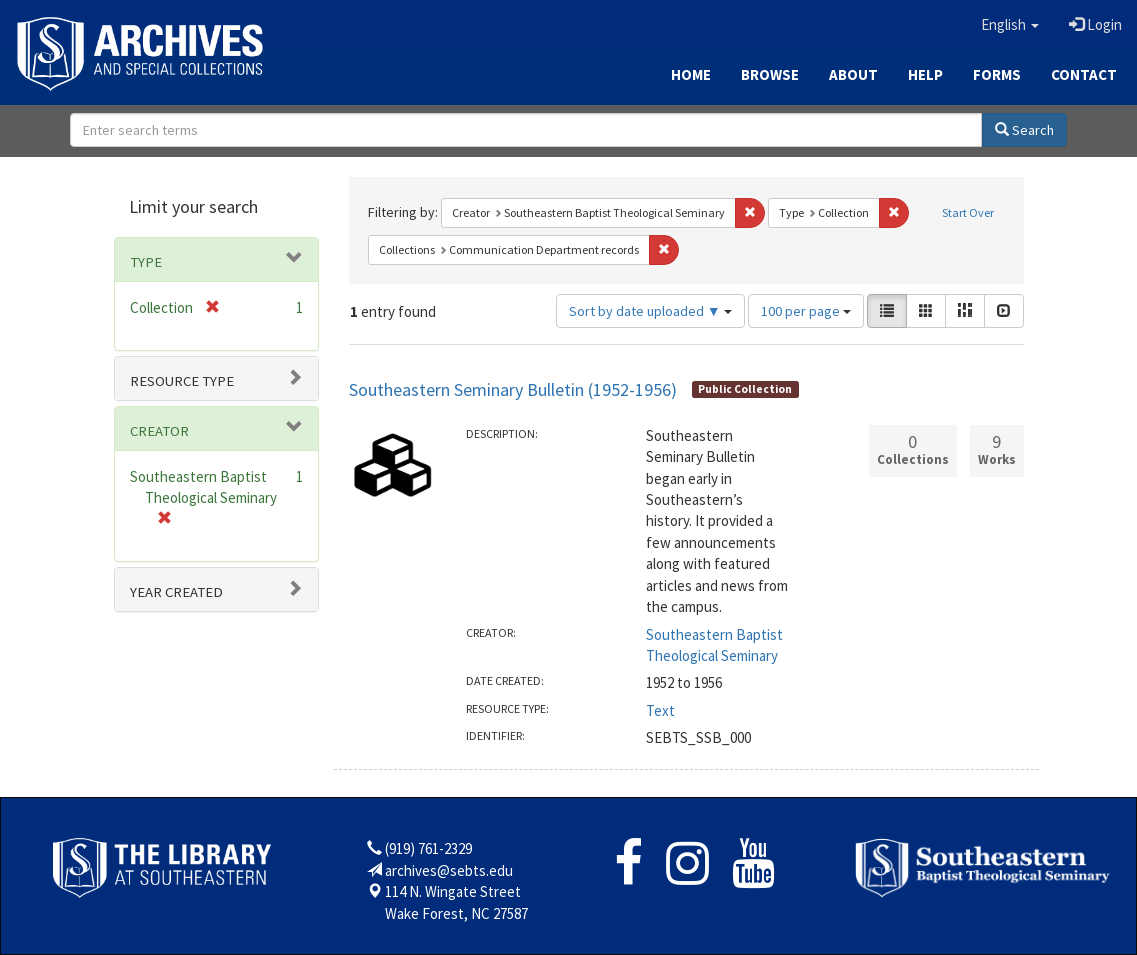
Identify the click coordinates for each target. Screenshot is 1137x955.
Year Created (176, 592)
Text (660, 710)
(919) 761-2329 (428, 848)
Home (691, 74)
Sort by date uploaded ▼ (650, 311)
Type (146, 262)
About (853, 74)
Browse (770, 74)
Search (1024, 130)
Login (1095, 24)
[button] (1010, 25)
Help (925, 74)
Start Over (968, 212)
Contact (1084, 74)
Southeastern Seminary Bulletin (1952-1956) (513, 389)
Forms (997, 74)
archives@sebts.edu (449, 870)
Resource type (182, 381)
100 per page (806, 311)
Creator (159, 431)
